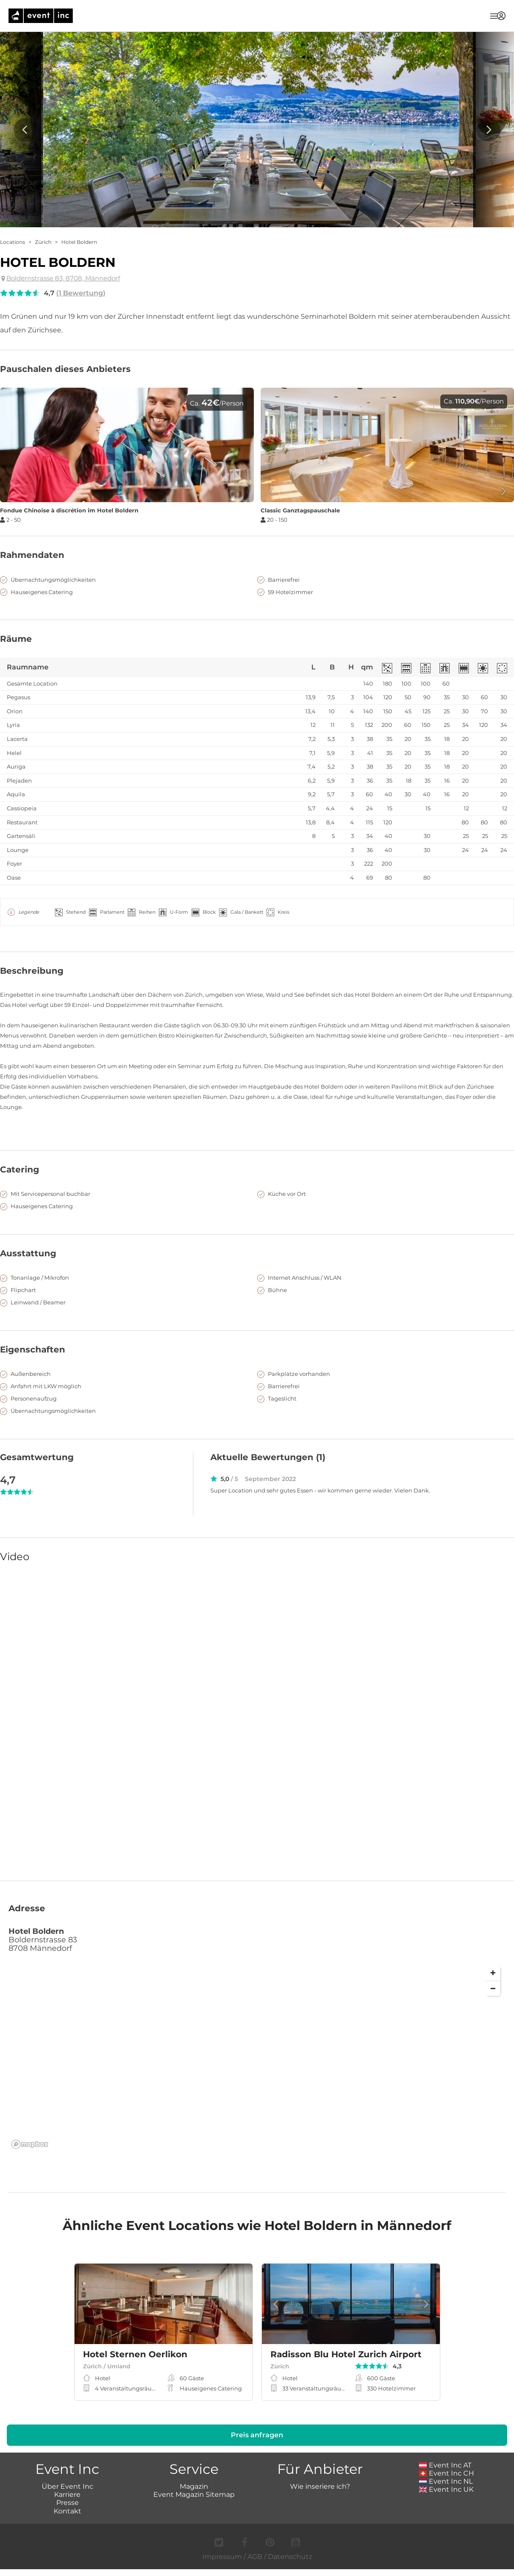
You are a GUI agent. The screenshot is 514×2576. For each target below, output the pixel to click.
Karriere (67, 2504)
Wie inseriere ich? (320, 2496)
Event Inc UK (446, 2499)
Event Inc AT (445, 2474)
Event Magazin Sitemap (194, 2504)
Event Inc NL (446, 2491)
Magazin (194, 2496)
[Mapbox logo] (30, 2154)
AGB (254, 2566)
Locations (12, 242)
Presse (67, 2512)
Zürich (43, 242)
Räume (16, 639)
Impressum (222, 2566)
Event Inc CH (446, 2483)
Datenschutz (290, 2566)
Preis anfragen (257, 2445)
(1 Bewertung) (81, 293)
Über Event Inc (67, 2496)
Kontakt (67, 2520)
